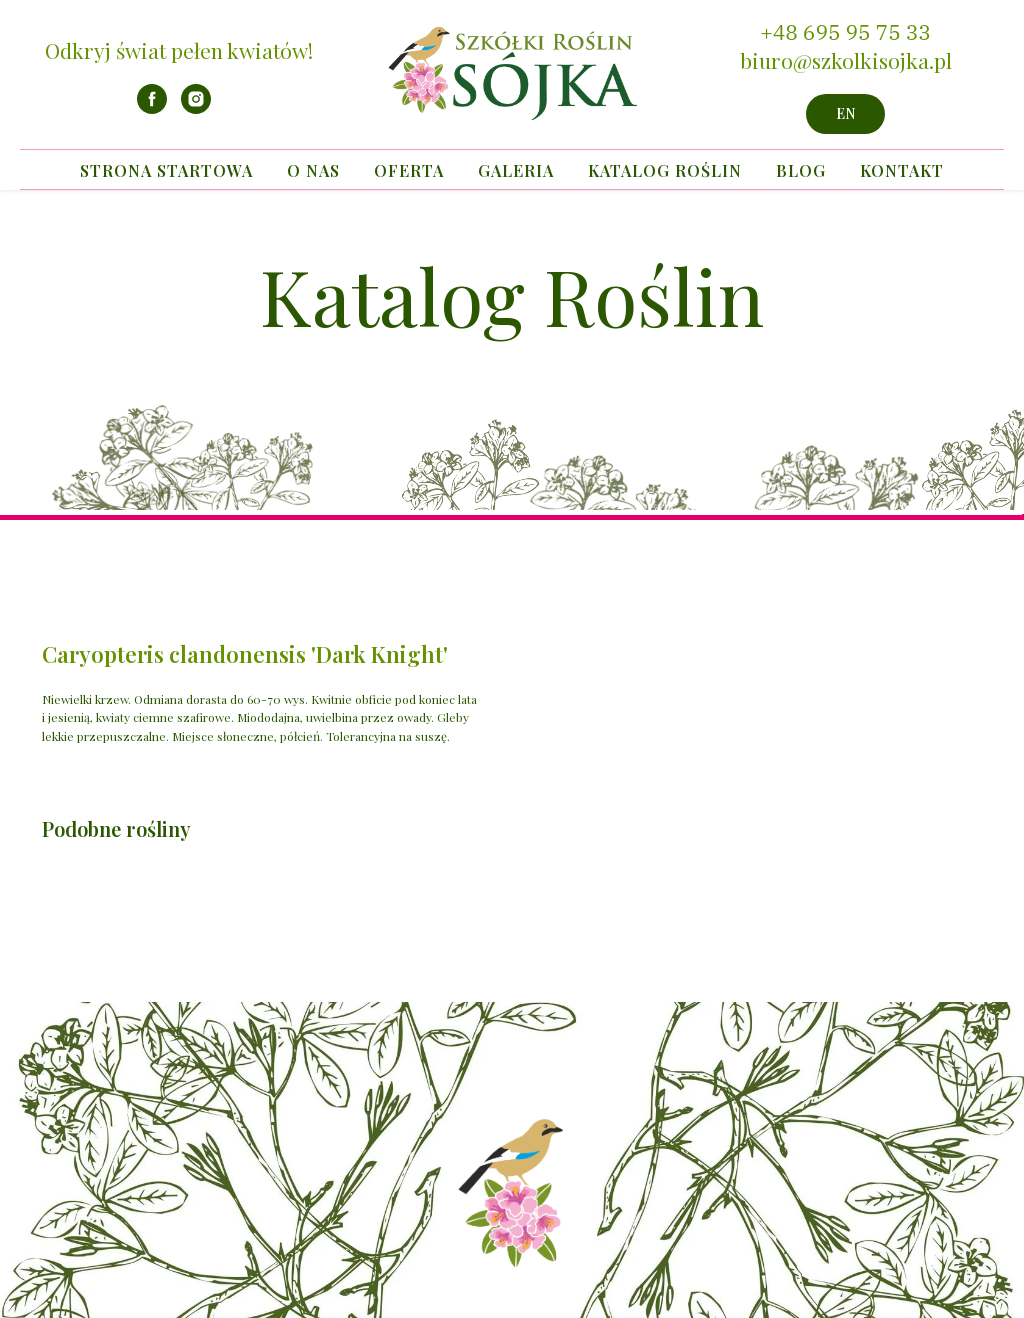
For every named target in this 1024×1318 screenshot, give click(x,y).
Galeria (516, 170)
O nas (313, 170)
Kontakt (902, 170)
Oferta (409, 170)
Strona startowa (166, 170)
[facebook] (152, 108)
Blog (801, 170)
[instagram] (196, 108)
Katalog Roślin (665, 170)
